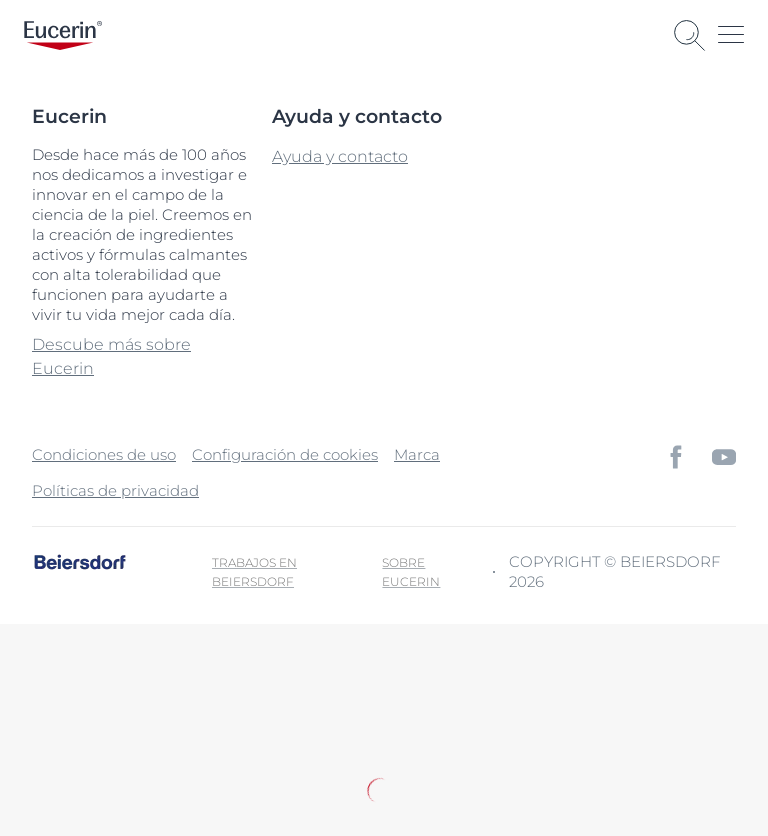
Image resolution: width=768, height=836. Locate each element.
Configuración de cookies (285, 454)
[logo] (63, 35)
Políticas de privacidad (115, 490)
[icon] (676, 457)
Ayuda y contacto (340, 156)
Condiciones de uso (104, 454)
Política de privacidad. (247, 741)
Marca (417, 454)
